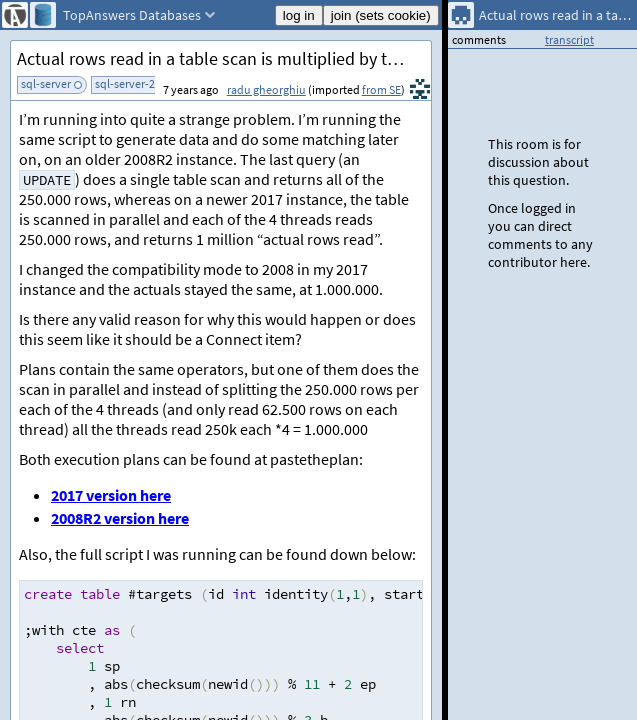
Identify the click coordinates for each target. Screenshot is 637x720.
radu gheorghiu (266, 89)
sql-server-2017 (134, 83)
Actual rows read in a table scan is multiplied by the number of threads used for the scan (224, 58)
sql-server (46, 83)
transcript (569, 39)
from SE (381, 89)
